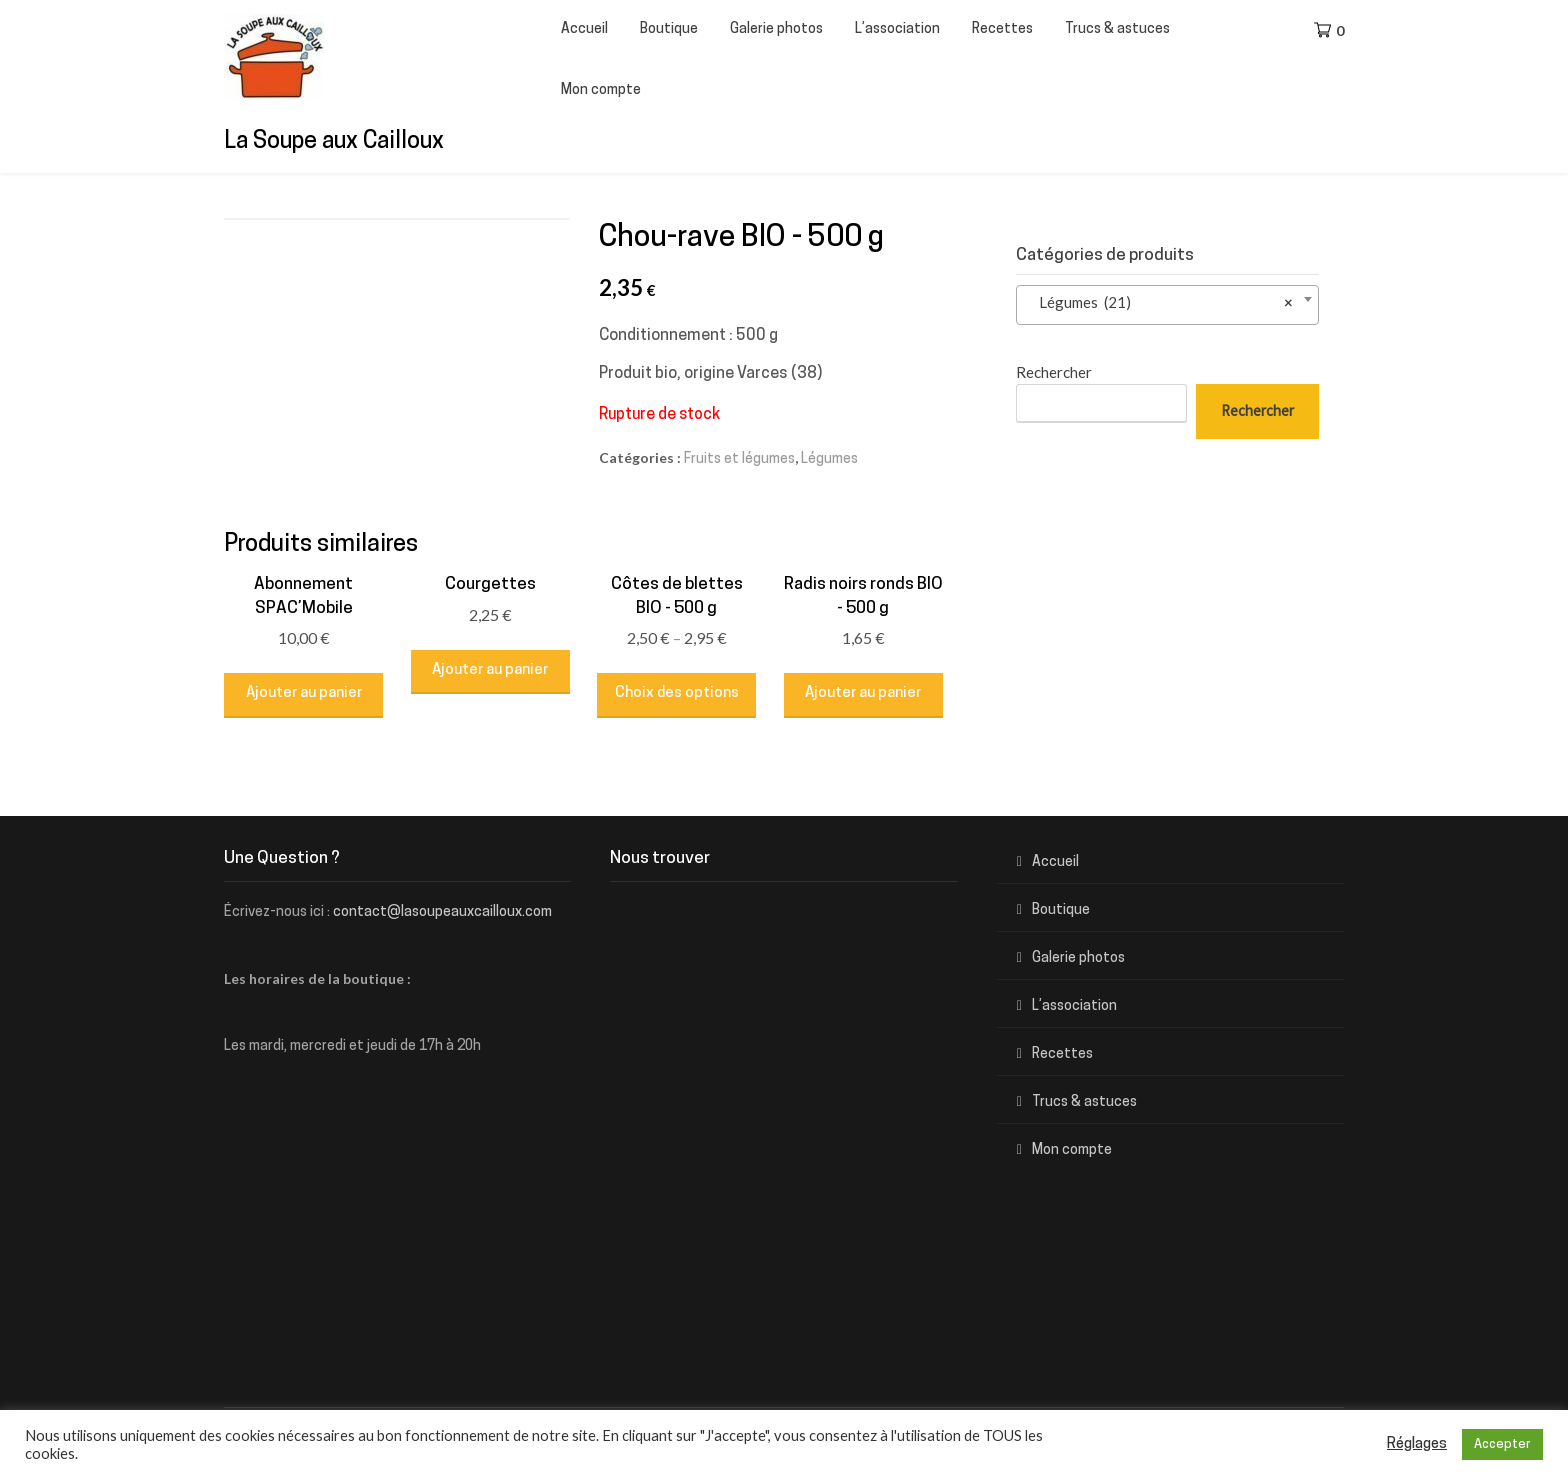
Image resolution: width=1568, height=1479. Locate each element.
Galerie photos (776, 29)
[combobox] (1167, 305)
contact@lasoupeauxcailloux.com (442, 912)
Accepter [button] (1502, 1444)
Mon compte (601, 90)
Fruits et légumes (739, 459)
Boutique (669, 29)
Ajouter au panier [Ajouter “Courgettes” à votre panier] (490, 670)
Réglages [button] (1417, 1444)
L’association (897, 29)
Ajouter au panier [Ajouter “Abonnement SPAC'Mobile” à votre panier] (304, 693)
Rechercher (1054, 372)
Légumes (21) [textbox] (1161, 302)
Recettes (1002, 29)
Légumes (829, 459)
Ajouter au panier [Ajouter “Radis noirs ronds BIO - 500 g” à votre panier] (863, 693)
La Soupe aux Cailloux (334, 142)
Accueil (584, 29)
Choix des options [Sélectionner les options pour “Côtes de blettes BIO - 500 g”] (677, 693)
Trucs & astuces (1117, 29)
